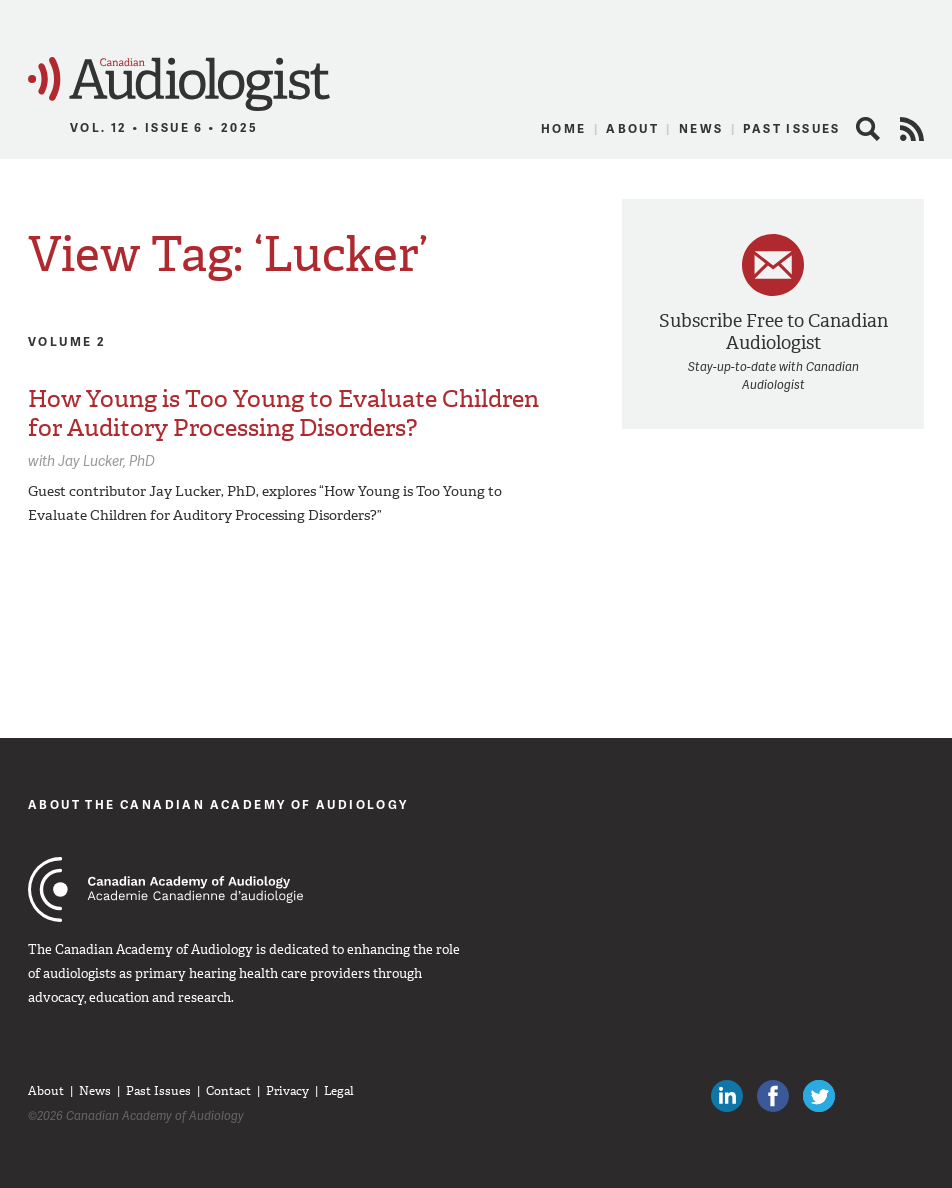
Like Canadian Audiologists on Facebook (773, 1096)
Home (564, 128)
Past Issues (791, 128)
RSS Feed (912, 129)
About (632, 128)
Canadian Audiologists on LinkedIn (727, 1096)
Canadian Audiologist (179, 84)
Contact (228, 1091)
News (701, 128)
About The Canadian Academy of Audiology (218, 804)
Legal (339, 1091)
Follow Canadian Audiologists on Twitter (819, 1096)
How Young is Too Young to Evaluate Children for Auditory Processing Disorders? (283, 413)
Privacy (287, 1091)
